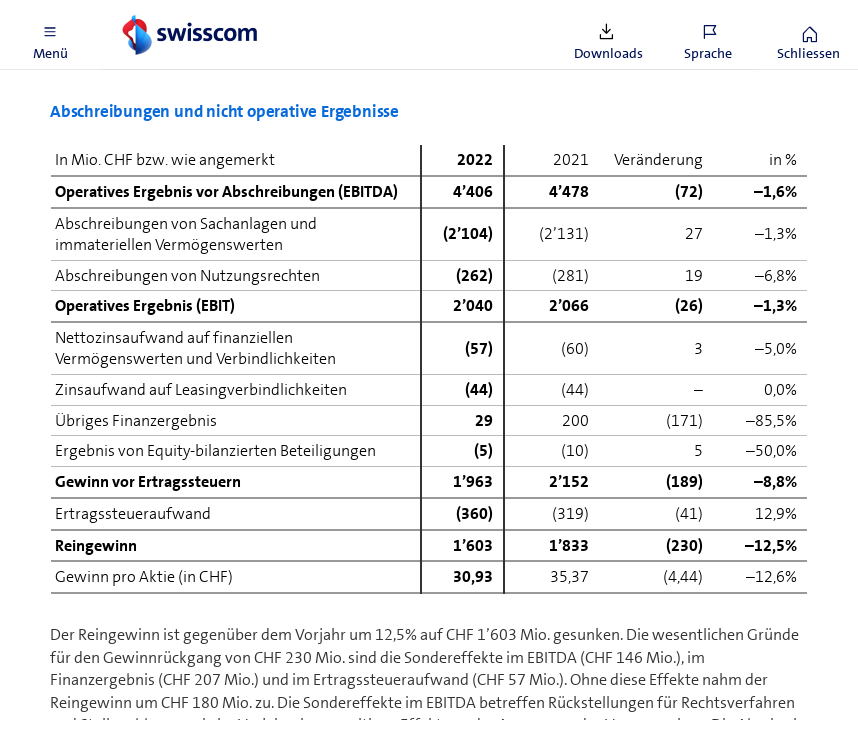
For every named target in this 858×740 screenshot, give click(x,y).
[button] (50, 35)
